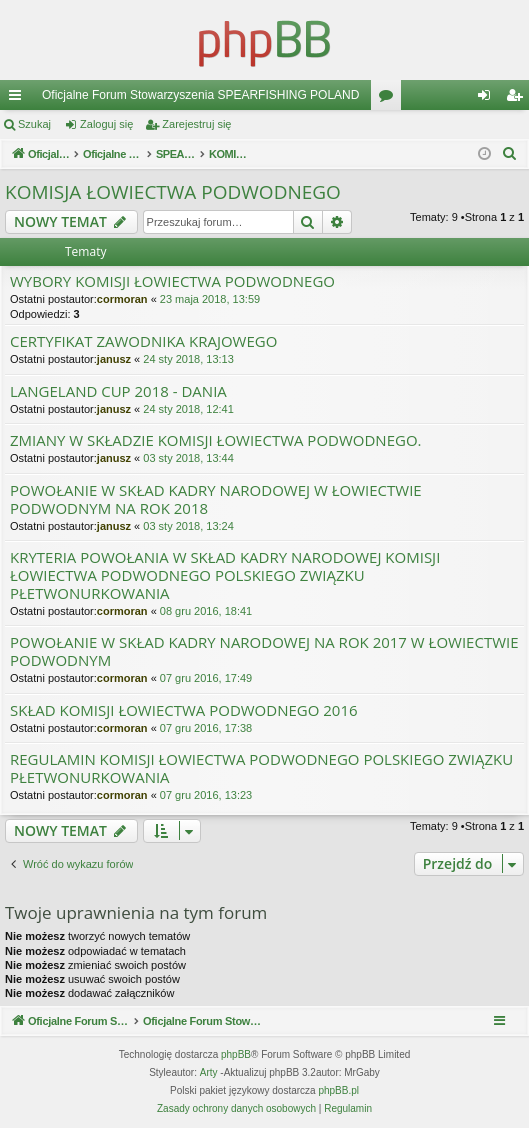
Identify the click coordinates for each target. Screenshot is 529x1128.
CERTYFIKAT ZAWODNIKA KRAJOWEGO (143, 341)
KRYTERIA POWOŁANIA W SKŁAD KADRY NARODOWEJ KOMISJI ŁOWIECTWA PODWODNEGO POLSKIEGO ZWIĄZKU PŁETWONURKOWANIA (225, 575)
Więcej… (19, 99)
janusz (114, 359)
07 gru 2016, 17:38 (206, 728)
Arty (209, 1072)
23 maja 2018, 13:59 (210, 299)
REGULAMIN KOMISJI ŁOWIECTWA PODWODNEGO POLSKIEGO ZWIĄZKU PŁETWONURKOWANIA (261, 768)
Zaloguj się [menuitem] (488, 99)
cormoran (122, 299)
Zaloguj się (106, 124)
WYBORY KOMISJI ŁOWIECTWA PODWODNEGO (172, 281)
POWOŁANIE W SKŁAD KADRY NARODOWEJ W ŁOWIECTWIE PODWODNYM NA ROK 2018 (216, 499)
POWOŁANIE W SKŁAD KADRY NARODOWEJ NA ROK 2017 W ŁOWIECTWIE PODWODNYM (264, 651)
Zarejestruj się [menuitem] (518, 99)
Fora (390, 99)
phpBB (236, 1054)
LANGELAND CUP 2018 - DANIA (118, 391)
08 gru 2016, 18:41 (206, 611)
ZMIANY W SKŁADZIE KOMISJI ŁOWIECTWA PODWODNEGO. (216, 440)
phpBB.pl (338, 1090)
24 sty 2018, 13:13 (188, 359)
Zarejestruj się (196, 124)
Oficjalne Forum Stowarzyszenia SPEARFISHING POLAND (200, 95)
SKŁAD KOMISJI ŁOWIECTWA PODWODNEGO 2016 (184, 710)
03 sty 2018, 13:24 (188, 526)
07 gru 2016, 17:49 (206, 678)
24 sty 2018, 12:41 (188, 409)
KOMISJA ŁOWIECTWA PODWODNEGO (173, 192)
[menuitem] (510, 154)
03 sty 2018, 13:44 (188, 458)
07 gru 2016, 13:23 (206, 795)
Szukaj (34, 124)
